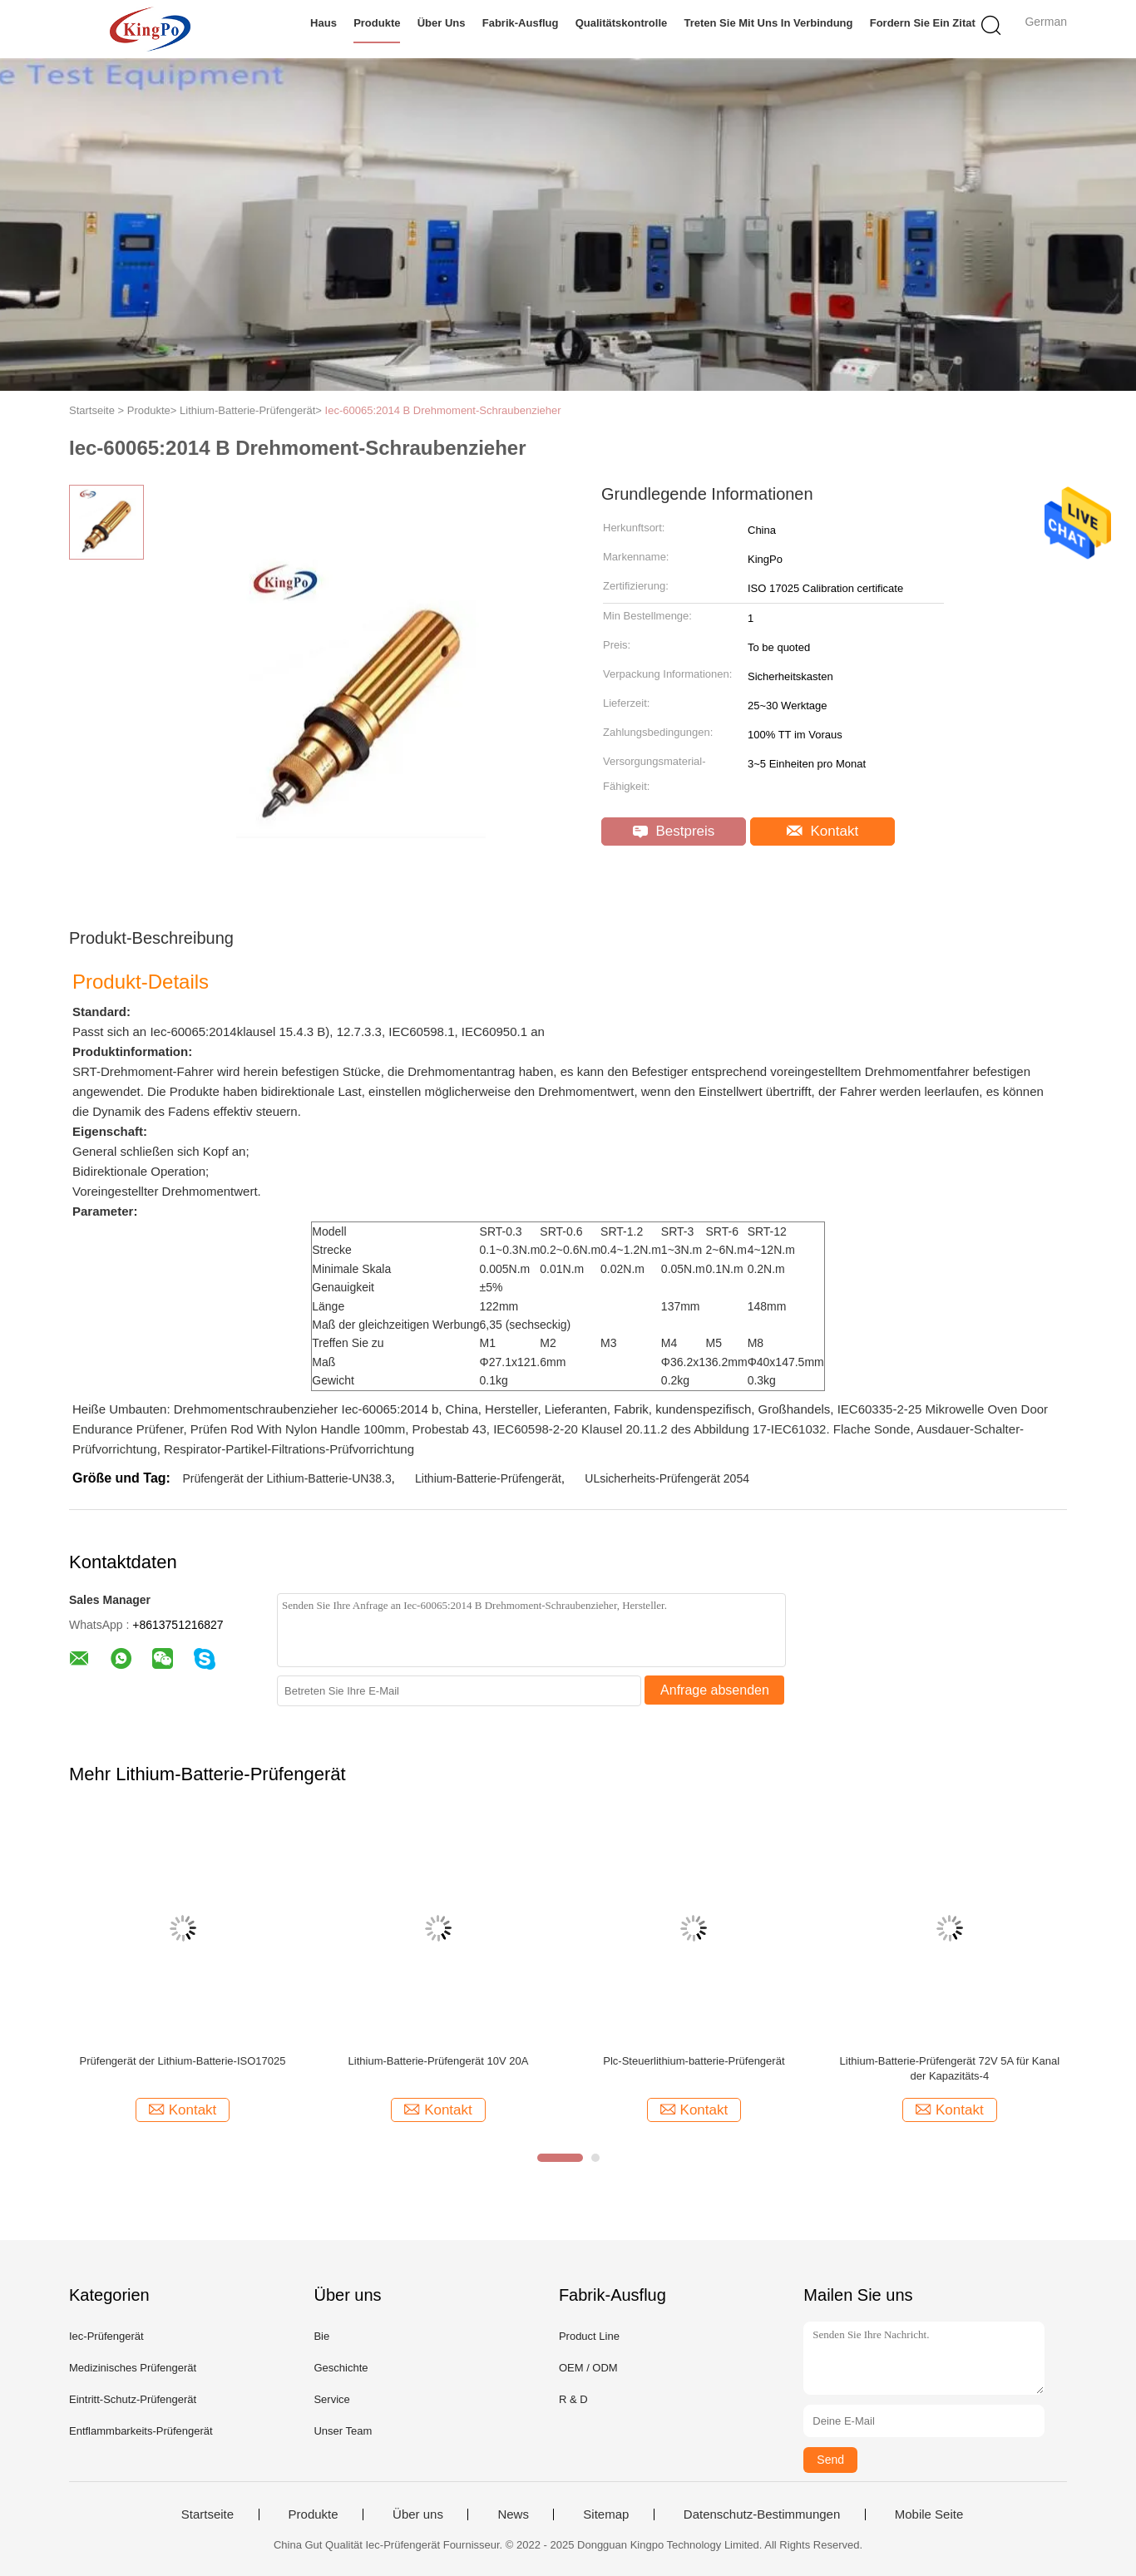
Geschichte (341, 2367)
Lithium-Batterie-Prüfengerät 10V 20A (438, 2061)
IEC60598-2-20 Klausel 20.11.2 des (592, 1429)
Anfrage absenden (714, 1690)
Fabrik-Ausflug (520, 23)
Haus (323, 23)
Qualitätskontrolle (621, 23)
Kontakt (822, 831)
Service (331, 2399)
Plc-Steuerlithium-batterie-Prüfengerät (693, 2061)
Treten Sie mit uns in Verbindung (768, 23)
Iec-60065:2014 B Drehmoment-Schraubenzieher (443, 410)
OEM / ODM (588, 2367)
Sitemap (606, 2514)
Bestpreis (674, 831)
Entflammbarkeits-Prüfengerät (141, 2431)
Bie (321, 2336)
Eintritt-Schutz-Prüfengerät (132, 2399)
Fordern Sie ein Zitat (922, 23)
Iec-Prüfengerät (106, 2336)
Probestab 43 (449, 1429)
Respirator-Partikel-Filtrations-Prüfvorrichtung (289, 1449)
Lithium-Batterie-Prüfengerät (488, 1478)
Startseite (207, 2514)
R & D (573, 2399)
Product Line (589, 2336)
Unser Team (343, 2431)
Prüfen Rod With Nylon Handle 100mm (297, 1429)
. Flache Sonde (868, 1429)
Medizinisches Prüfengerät (132, 2367)
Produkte (376, 23)
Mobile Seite (929, 2514)
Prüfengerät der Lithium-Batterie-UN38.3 (286, 1478)
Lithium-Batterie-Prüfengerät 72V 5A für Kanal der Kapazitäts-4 (949, 2068)
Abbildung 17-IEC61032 (760, 1429)
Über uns (441, 23)
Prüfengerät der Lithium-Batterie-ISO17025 (183, 2061)
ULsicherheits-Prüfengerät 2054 (667, 1478)
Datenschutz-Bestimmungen (762, 2514)
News (513, 2514)
